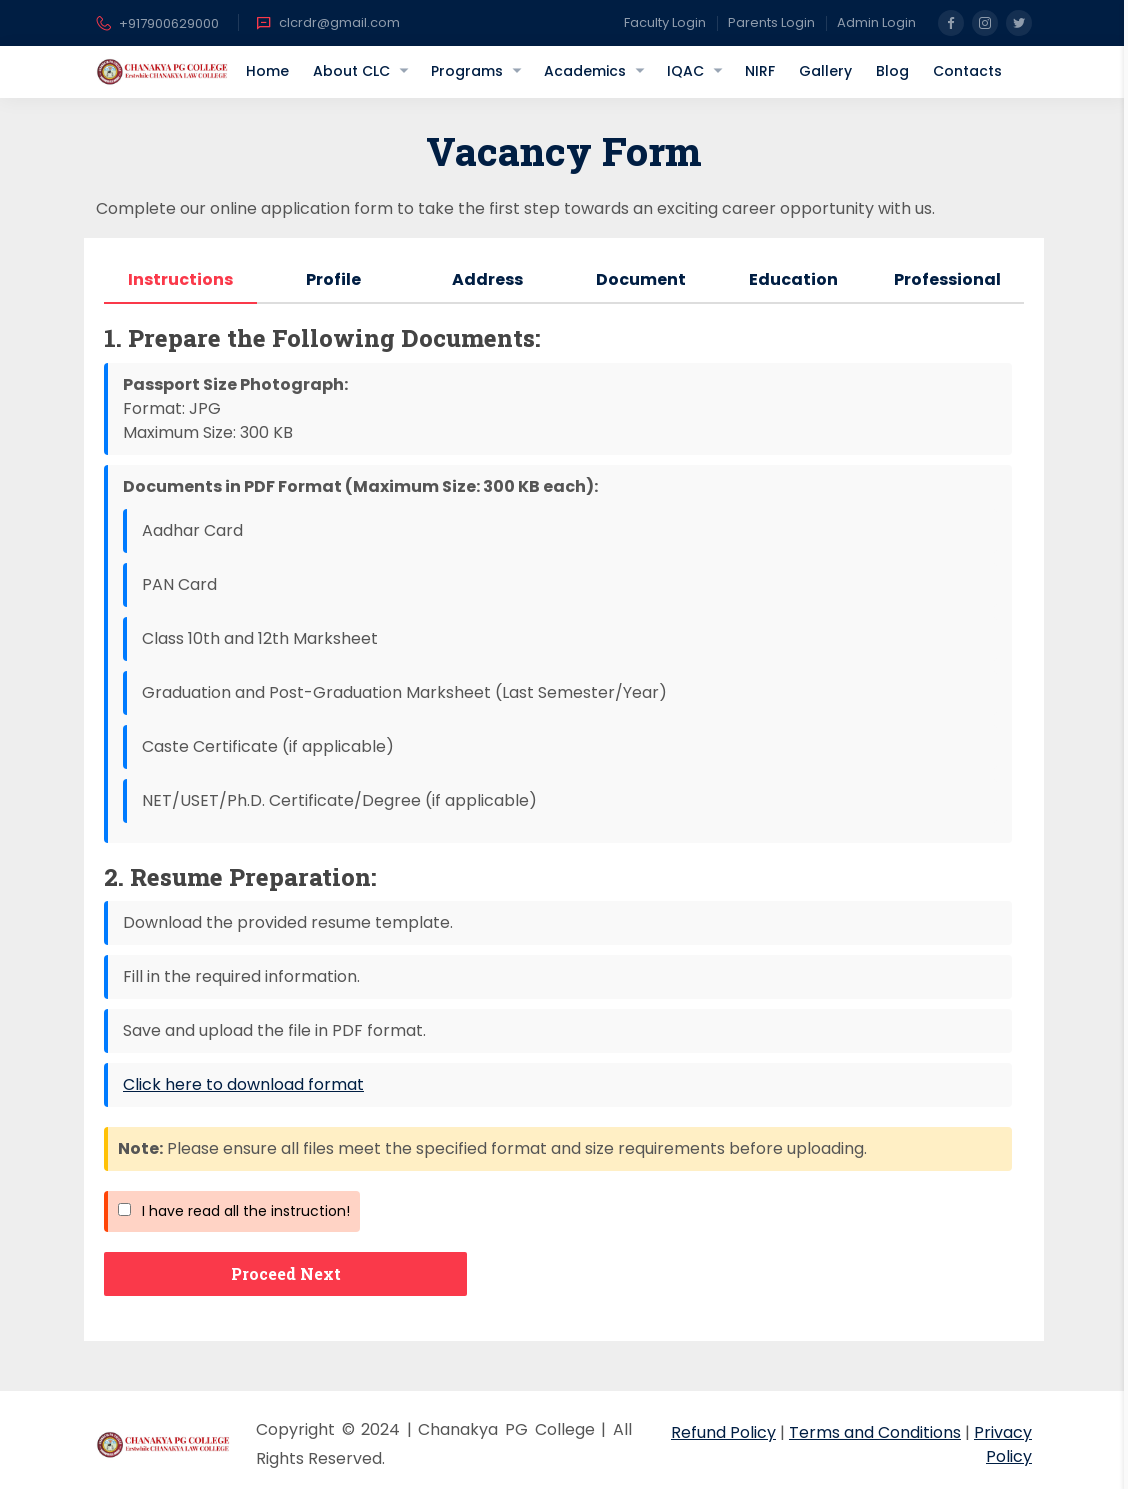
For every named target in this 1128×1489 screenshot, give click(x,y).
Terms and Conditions (875, 1432)
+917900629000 (157, 25)
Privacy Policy (1003, 1444)
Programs (467, 71)
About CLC (351, 71)
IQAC (685, 71)
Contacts (967, 71)
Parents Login (771, 22)
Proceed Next (286, 1273)
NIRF (760, 71)
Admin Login (876, 22)
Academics (585, 71)
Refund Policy (723, 1432)
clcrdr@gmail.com (328, 23)
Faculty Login (665, 22)
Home (267, 71)
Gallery (825, 71)
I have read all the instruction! (234, 1211)
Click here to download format (243, 1084)
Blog (892, 71)
